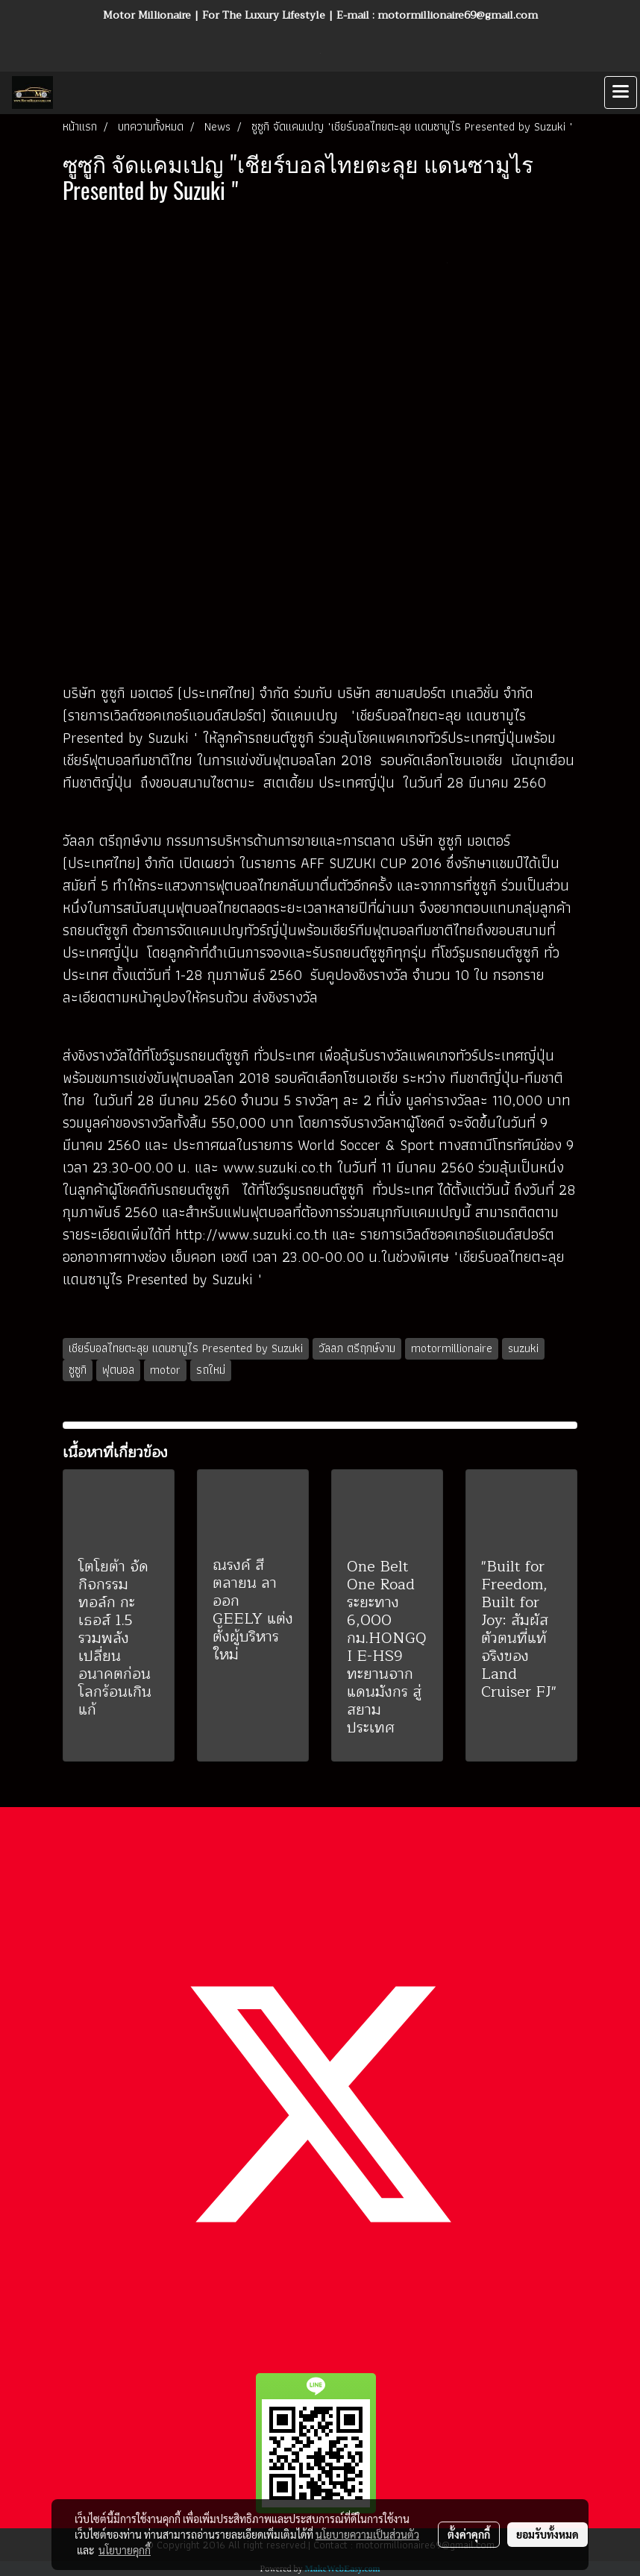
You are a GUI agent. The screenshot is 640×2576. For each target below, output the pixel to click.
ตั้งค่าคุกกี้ (469, 2534)
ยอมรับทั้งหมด (547, 2534)
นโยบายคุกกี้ (124, 2550)
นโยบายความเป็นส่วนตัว (367, 2534)
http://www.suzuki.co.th (253, 1234)
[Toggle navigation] (620, 92)
